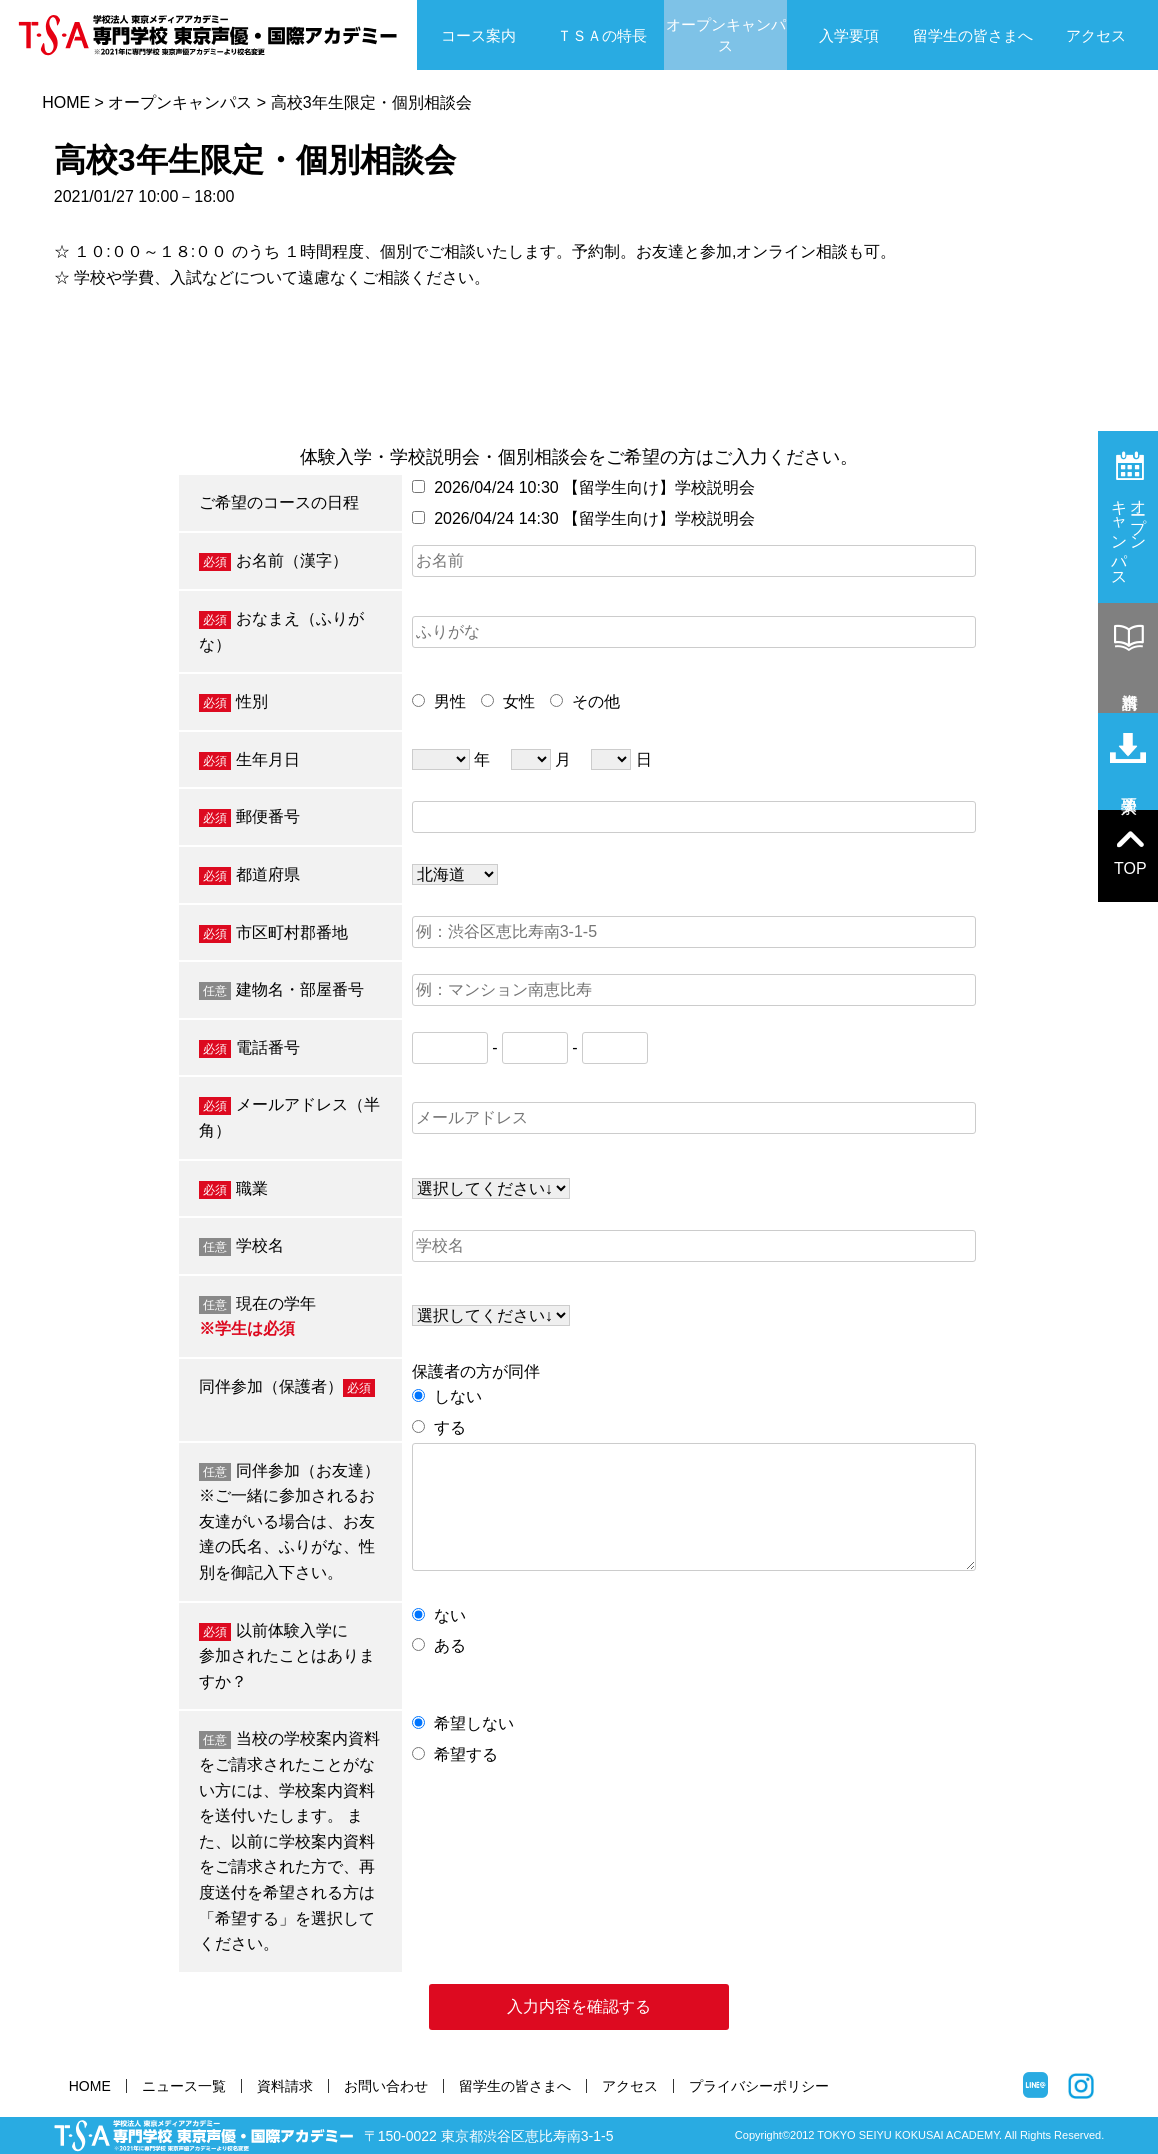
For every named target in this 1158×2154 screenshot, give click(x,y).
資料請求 (285, 2086)
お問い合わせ (386, 2086)
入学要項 (849, 35)
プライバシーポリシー (759, 2086)
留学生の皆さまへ (973, 35)
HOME (66, 102)
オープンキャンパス (726, 35)
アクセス (1096, 35)
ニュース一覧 (184, 2086)
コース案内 (478, 35)
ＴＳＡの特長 (602, 35)
